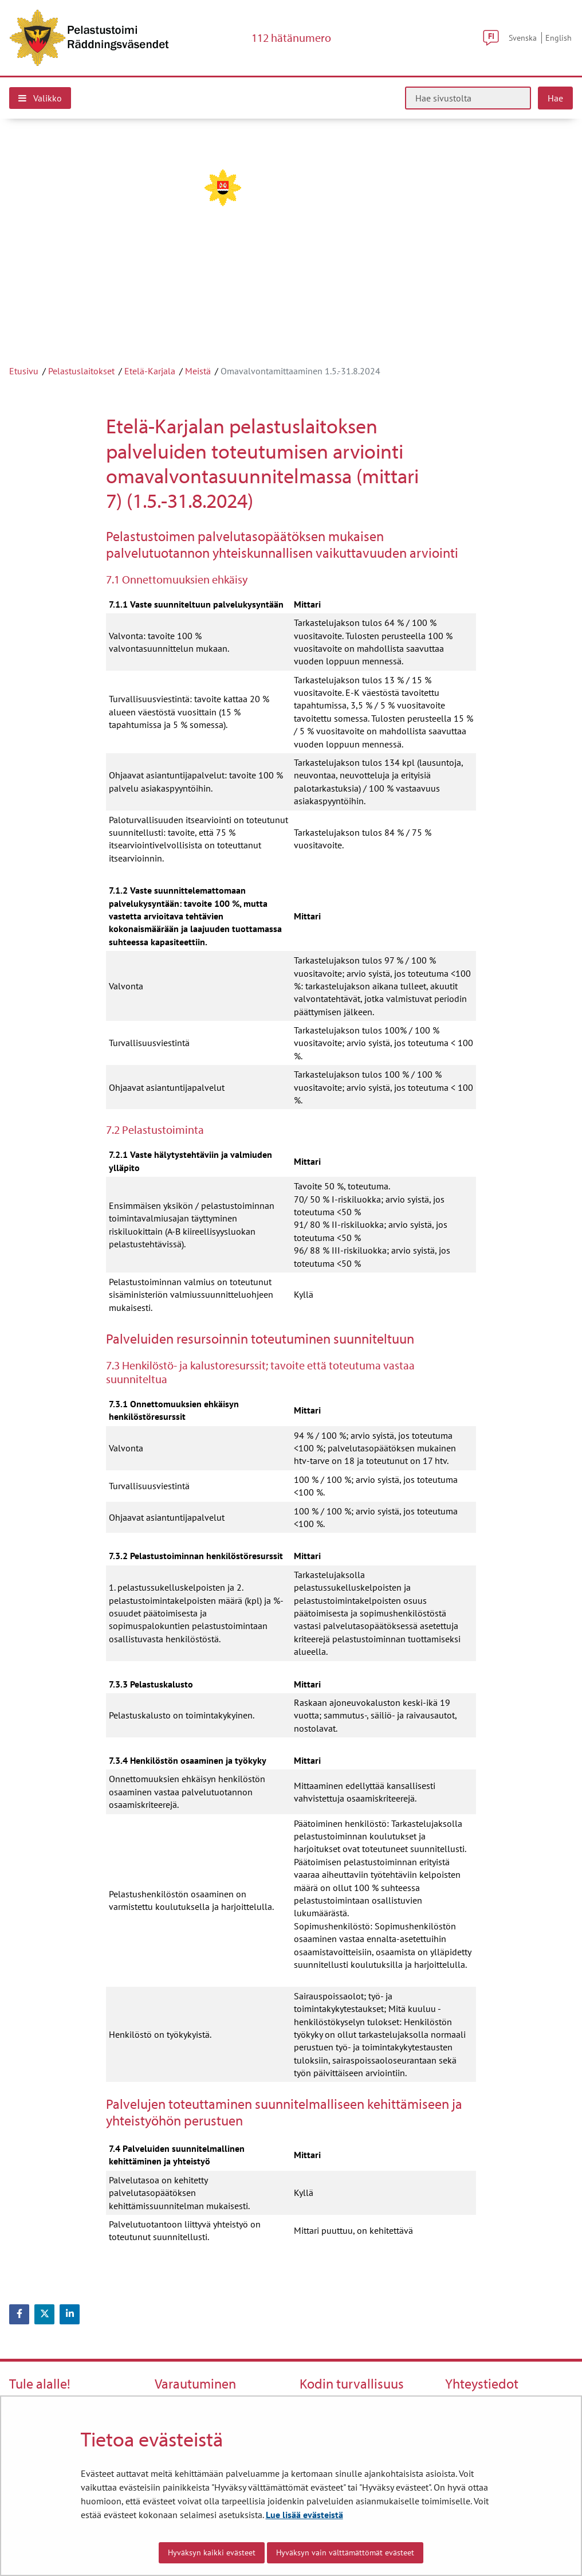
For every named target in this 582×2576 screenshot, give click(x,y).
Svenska (523, 37)
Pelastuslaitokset (81, 371)
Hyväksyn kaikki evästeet (211, 2552)
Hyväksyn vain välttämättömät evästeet (345, 2552)
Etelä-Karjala (149, 371)
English (558, 37)
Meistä (198, 371)
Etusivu (23, 371)
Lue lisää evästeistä (304, 2514)
